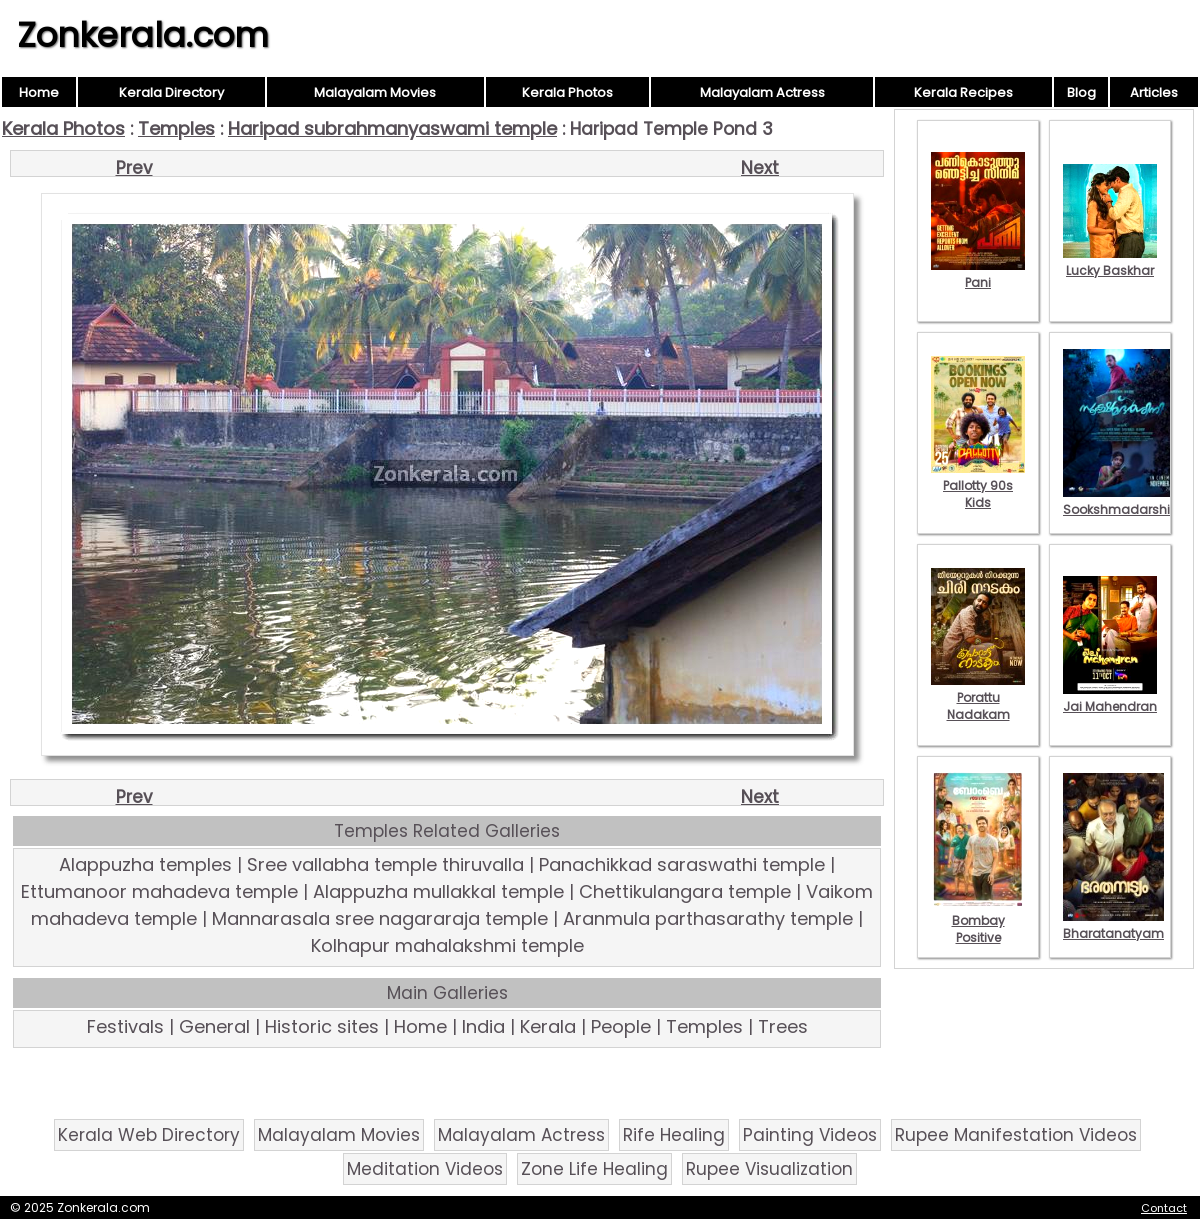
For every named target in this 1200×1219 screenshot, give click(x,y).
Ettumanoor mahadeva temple (159, 891)
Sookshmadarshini (1122, 501)
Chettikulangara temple (685, 891)
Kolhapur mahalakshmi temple (447, 945)
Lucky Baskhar (1110, 262)
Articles (1154, 92)
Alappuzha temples (145, 864)
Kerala (548, 1026)
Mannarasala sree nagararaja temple (380, 918)
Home (39, 92)
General (214, 1026)
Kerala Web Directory (149, 1135)
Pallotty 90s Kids (978, 485)
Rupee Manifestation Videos (1016, 1135)
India (483, 1026)
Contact (1164, 1208)
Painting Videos (810, 1135)
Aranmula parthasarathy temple (708, 918)
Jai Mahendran (1110, 698)
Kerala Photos (567, 92)
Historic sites (322, 1026)
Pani (978, 274)
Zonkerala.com (143, 35)
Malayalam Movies (375, 92)
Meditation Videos (425, 1169)
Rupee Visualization (769, 1169)
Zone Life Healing (594, 1169)
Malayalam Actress (762, 92)
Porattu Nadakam (978, 697)
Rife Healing (674, 1135)
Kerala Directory (171, 92)
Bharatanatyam (1113, 925)
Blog (1081, 92)
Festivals (125, 1026)
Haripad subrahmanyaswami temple (392, 128)
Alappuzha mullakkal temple (438, 891)
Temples (176, 128)
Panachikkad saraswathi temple (682, 864)
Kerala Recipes (963, 92)
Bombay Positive (978, 920)
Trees (783, 1026)
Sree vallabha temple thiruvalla (385, 864)
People (621, 1026)
